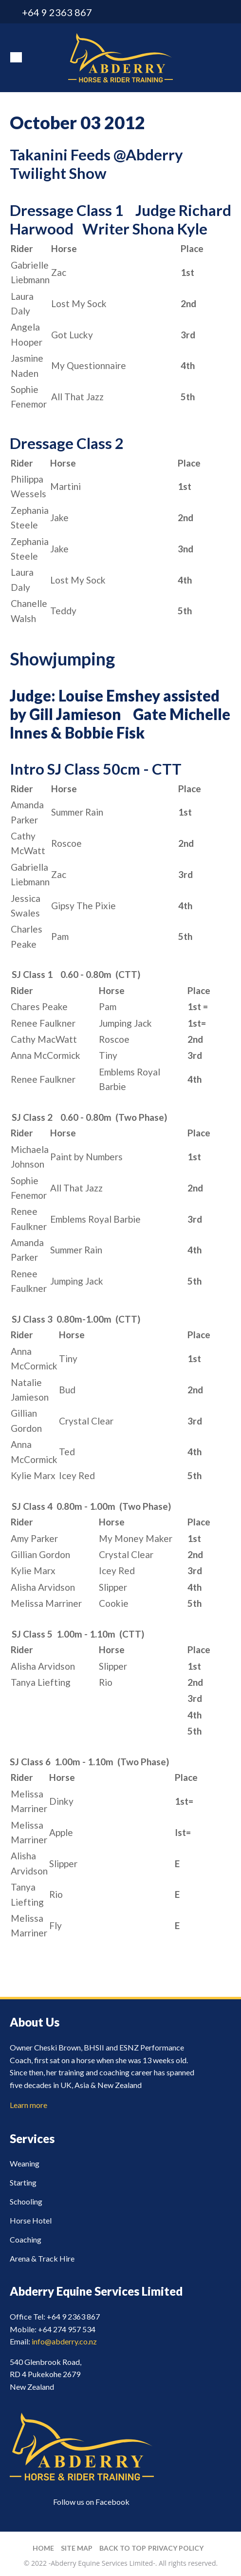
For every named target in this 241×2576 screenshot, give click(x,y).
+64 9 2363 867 (57, 12)
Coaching (25, 2239)
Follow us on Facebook (91, 2501)
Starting (23, 2182)
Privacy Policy (176, 2548)
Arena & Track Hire (42, 2258)
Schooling (26, 2201)
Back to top (122, 2548)
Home (43, 2548)
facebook (225, 12)
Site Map (77, 2548)
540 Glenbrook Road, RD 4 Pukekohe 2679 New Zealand (45, 2374)
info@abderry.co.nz (208, 12)
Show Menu (16, 57)
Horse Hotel (31, 2220)
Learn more (28, 2104)
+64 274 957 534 (66, 2329)
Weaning (24, 2163)
